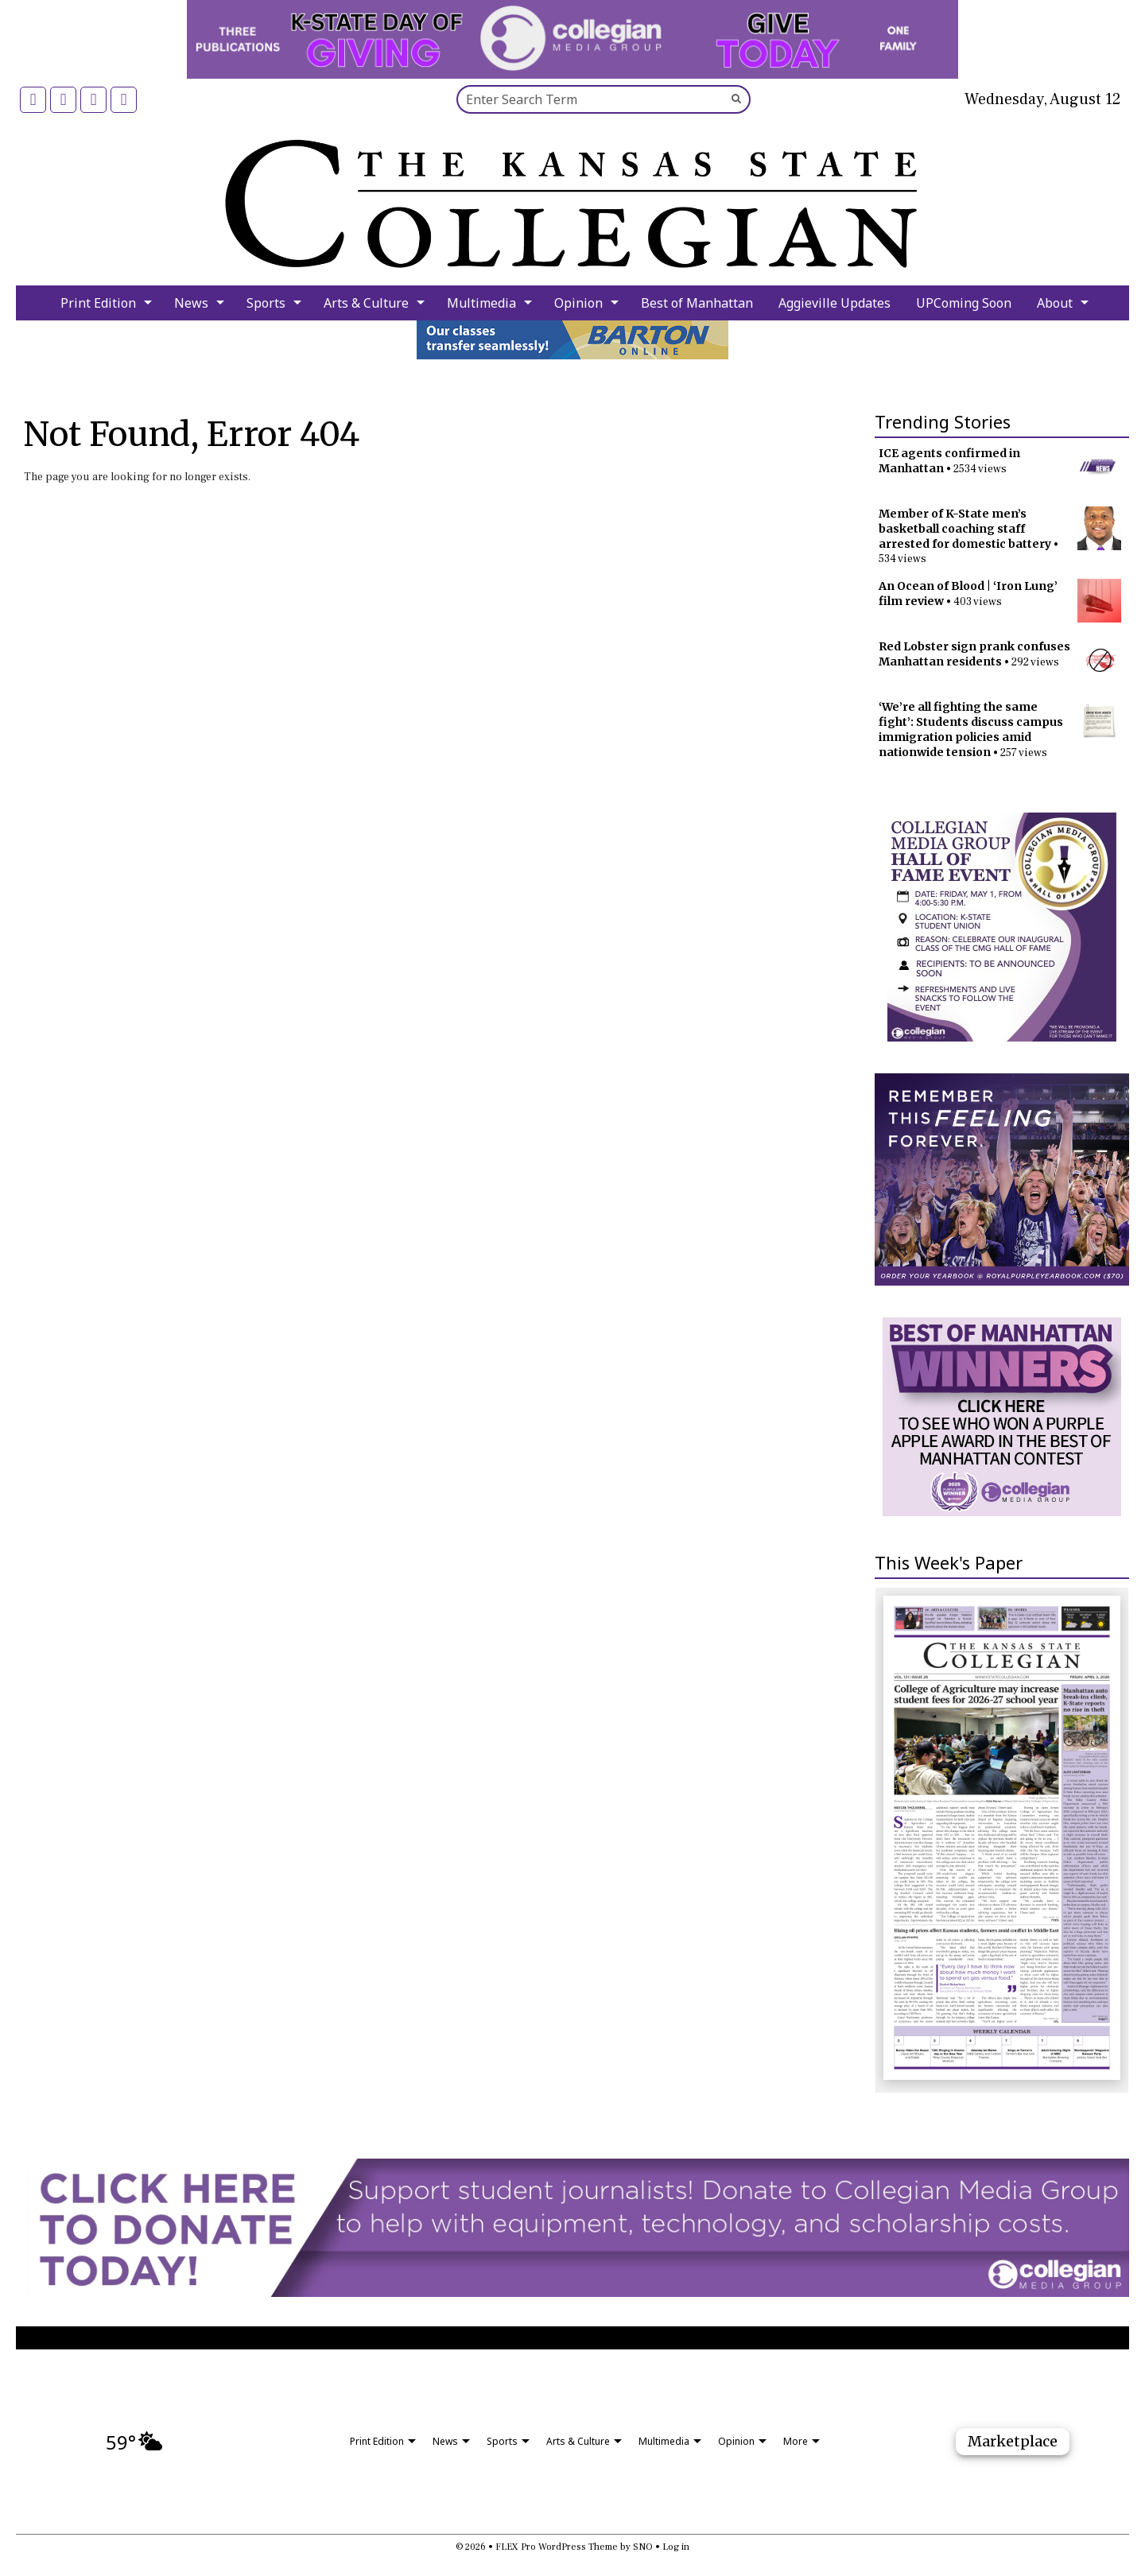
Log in (675, 2547)
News (191, 303)
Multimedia (481, 303)
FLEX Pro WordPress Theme (556, 2547)
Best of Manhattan (697, 303)
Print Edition (98, 303)
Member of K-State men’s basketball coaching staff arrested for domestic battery (965, 528)
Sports (265, 303)
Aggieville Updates (834, 303)
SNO (643, 2547)
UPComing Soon (963, 303)
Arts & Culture (366, 303)
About (1055, 303)
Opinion (578, 303)
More (795, 2441)
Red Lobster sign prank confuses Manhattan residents (974, 654)
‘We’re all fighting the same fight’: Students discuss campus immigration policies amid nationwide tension (971, 729)
